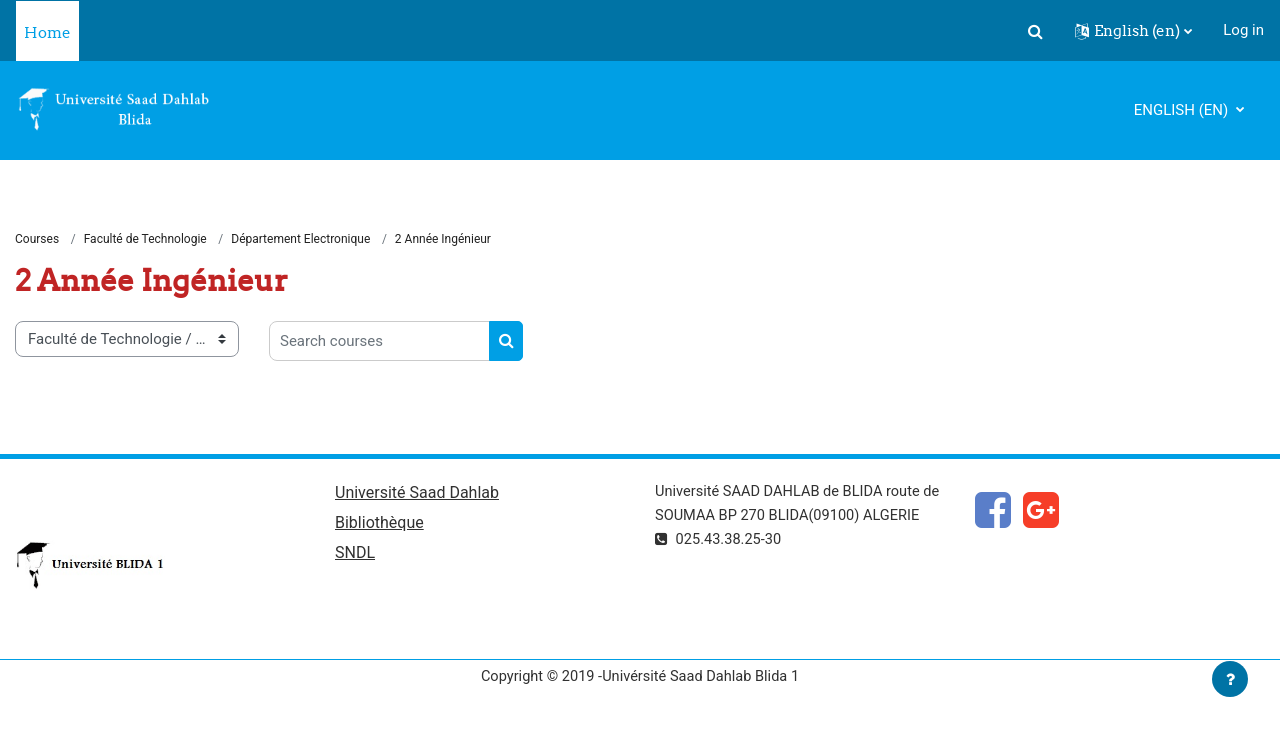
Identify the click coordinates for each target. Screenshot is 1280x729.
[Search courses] (379, 342)
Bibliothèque (379, 524)
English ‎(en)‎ (1183, 110)
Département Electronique (300, 240)
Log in (1243, 30)
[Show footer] (1230, 679)
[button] (1035, 31)
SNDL (355, 555)
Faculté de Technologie (145, 240)
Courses (37, 240)
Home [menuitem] (47, 32)
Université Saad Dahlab (417, 494)
